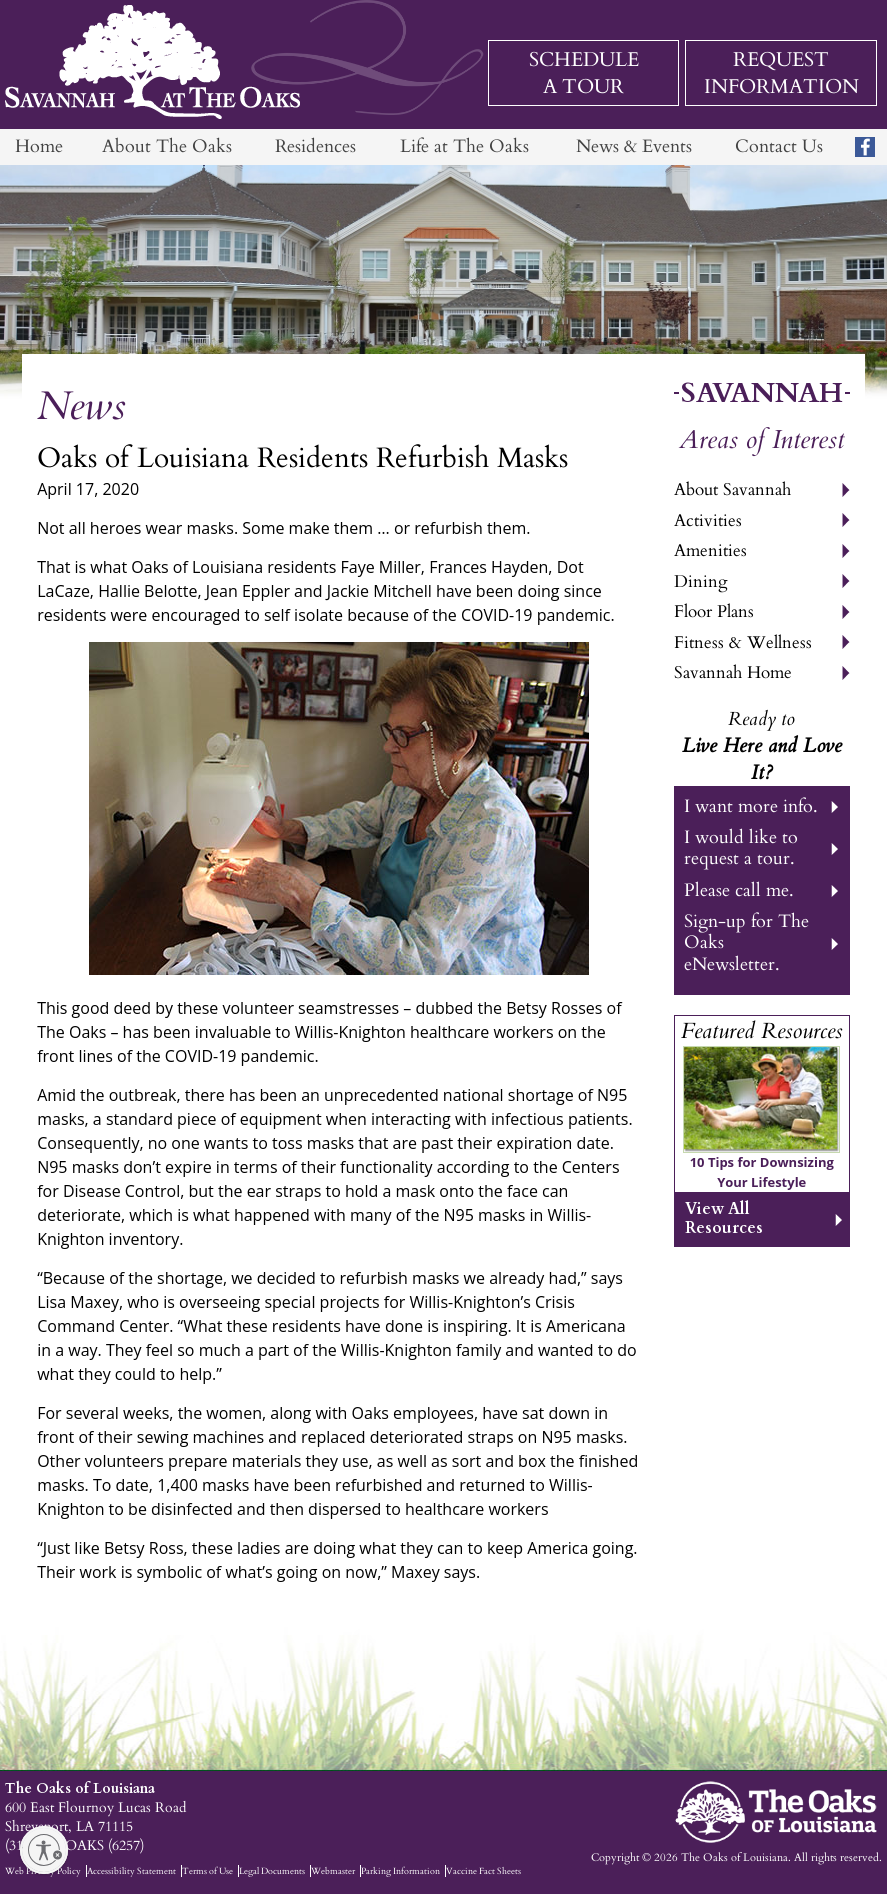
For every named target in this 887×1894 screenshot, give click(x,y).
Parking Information (400, 1871)
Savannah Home (733, 672)
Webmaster (333, 1871)
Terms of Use (207, 1871)
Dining (701, 581)
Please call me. (739, 890)
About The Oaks (167, 146)
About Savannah (732, 489)
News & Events (634, 146)
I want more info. (751, 806)
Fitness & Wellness (743, 642)
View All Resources (724, 1218)
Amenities (710, 550)
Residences (315, 146)
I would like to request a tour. (741, 848)
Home (39, 146)
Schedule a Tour (584, 73)
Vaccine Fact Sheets (483, 1871)
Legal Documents (272, 1871)
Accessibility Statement (131, 1871)
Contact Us (779, 146)
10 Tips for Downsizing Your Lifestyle (762, 1172)
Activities (708, 520)
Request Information (781, 73)
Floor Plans (714, 611)
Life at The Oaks (464, 146)
